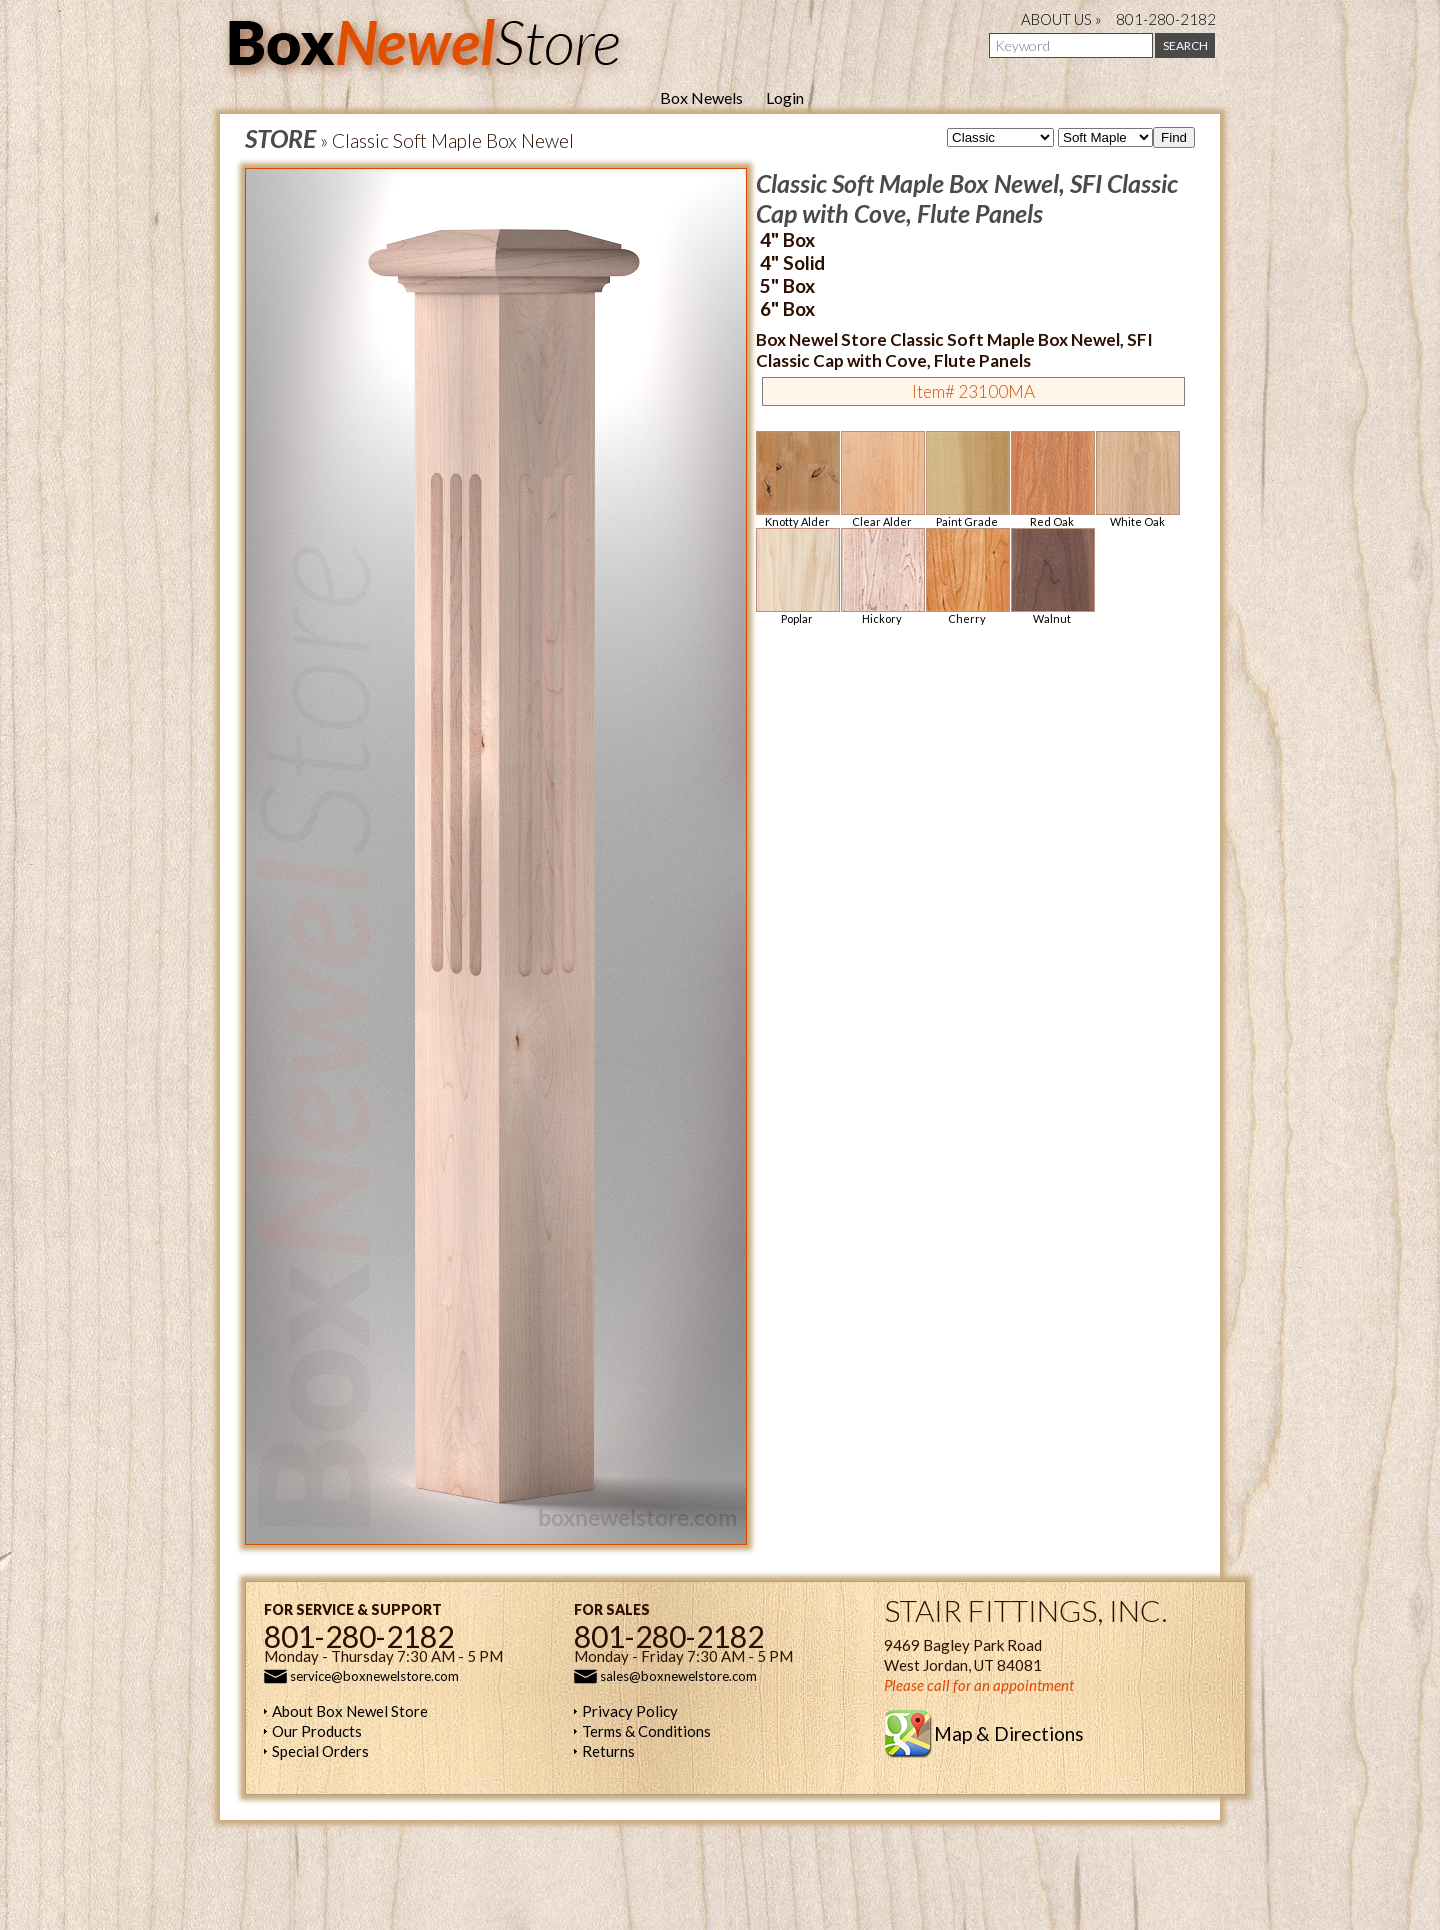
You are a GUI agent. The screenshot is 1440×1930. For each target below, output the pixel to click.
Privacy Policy (630, 1711)
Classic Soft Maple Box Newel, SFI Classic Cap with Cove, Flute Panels (967, 198)
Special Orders (320, 1751)
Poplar (797, 576)
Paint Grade (967, 479)
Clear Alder (882, 479)
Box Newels (701, 97)
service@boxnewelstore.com (374, 1676)
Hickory (882, 576)
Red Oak (1052, 479)
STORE (280, 138)
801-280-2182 (1166, 19)
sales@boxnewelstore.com (678, 1676)
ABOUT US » (1061, 19)
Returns (608, 1751)
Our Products (317, 1731)
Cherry (967, 576)
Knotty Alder (797, 479)
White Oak (1137, 479)
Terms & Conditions (646, 1731)
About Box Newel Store (350, 1711)
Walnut (1052, 576)
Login (785, 97)
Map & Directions (1009, 1733)
